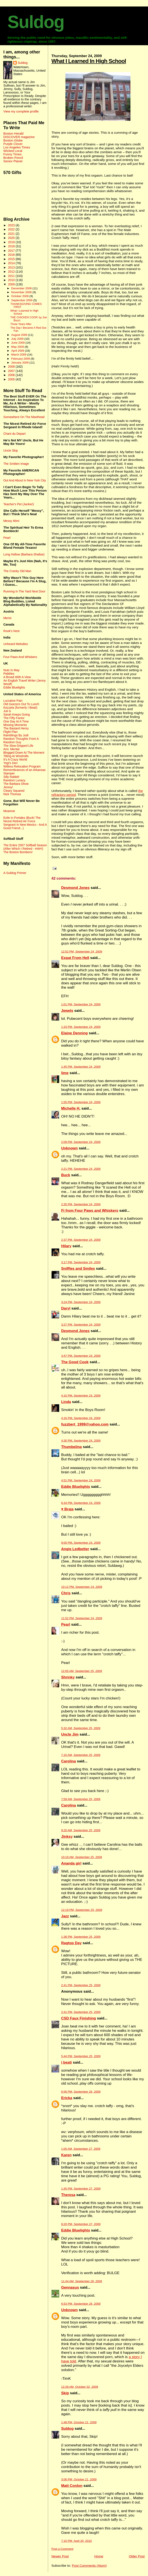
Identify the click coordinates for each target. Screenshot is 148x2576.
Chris (65, 1593)
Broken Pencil (13, 157)
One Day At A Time (16, 721)
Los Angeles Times (16, 147)
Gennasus (70, 2287)
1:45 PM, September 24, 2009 (81, 1066)
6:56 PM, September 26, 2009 (81, 2091)
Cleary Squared (13, 790)
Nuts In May (11, 670)
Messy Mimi (11, 521)
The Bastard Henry (16, 728)
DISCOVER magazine (18, 137)
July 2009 (17, 338)
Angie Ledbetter (75, 1549)
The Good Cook (75, 1362)
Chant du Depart (14, 433)
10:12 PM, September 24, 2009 (81, 1586)
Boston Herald (13, 133)
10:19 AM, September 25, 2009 (81, 1857)
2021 (12, 233)
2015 (12, 259)
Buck (65, 1175)
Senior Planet (12, 161)
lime (64, 1073)
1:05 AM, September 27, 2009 (80, 2148)
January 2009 (20, 362)
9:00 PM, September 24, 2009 (81, 1542)
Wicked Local (12, 151)
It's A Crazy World (15, 759)
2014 (12, 263)
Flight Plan (10, 732)
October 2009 (20, 296)
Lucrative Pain (12, 700)
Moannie (9, 811)
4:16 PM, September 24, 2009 (81, 1418)
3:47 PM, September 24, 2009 (81, 1355)
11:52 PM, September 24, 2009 (81, 1618)
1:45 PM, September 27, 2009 (81, 2188)
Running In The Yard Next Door (24, 591)
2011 (12, 276)
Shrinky (68, 1677)
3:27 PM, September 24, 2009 (81, 1324)
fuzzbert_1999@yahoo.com (85, 1424)
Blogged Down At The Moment (23, 752)
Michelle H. (70, 1108)
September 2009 (22, 300)
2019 (12, 242)
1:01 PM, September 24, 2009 (81, 1004)
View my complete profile (21, 111)
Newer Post (60, 2556)
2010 (12, 280)
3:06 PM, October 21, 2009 (78, 2479)
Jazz (65, 1916)
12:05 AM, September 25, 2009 (81, 1671)
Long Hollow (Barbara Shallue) (23, 554)
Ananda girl (71, 1863)
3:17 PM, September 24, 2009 (81, 1262)
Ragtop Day (71, 1943)
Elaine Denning (74, 1033)
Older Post (137, 2556)
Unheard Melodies (15, 644)
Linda (66, 1402)
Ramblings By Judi (15, 735)
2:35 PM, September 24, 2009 (81, 1204)
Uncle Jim (69, 1734)
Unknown (69, 1148)
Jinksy (67, 1836)
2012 (12, 271)
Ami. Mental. (11, 749)
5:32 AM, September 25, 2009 (80, 1728)
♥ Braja (67, 1509)
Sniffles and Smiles (78, 1268)
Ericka (66, 2098)
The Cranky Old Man (17, 571)
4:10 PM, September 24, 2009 (81, 1395)
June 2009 (18, 342)
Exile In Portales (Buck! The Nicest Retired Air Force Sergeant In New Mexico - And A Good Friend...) (25, 823)
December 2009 (22, 288)
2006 (12, 375)
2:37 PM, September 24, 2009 (81, 1239)
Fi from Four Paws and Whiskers (89, 1210)
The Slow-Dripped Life (18, 745)
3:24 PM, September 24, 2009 (81, 1302)
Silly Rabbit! (11, 777)
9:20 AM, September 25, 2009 (80, 1830)
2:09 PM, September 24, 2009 (81, 1142)
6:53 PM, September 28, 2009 (81, 2303)
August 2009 (19, 334)
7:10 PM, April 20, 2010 (76, 2540)
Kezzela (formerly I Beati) (20, 707)
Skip (65, 2393)
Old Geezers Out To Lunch (21, 704)
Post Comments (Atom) (89, 2565)
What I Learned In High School (88, 61)
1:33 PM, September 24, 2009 (81, 1026)
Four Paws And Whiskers (20, 657)
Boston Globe (13, 140)
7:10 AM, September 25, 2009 (80, 1755)
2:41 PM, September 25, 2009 (81, 1985)
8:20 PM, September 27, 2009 (81, 2224)
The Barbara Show (15, 783)
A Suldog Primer (14, 873)
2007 (12, 371)
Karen (66, 2155)
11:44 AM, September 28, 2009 (81, 2281)
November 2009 (22, 292)
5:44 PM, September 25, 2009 (81, 2056)
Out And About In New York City (24, 480)
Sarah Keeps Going (16, 714)
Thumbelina (71, 1447)
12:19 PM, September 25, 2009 (81, 1909)
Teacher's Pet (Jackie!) (18, 504)
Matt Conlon (71, 2486)
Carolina (68, 1761)
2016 (12, 254)
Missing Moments (15, 725)
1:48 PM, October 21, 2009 (78, 2422)
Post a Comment (62, 2548)
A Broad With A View (17, 677)
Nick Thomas (12, 794)
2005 (12, 379)
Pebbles (8, 673)
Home (98, 2556)
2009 (12, 284)
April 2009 (18, 350)
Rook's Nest (11, 631)
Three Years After (20, 324)
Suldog (35, 22)
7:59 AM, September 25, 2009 (80, 1799)
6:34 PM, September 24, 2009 (81, 1502)
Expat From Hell (75, 958)
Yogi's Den (10, 763)
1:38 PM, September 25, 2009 (81, 1936)
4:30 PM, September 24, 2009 (81, 1440)
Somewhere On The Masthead (23, 417)
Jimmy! (8, 787)
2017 (12, 250)
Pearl (65, 1624)
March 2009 (19, 354)
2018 (12, 246)
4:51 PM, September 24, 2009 (81, 1480)
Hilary (66, 1246)
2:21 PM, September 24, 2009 (81, 1168)
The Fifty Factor (13, 718)
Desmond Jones (75, 888)
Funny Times (12, 154)
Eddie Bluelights (75, 1487)
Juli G (7, 711)
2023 (12, 225)
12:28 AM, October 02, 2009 (79, 2386)
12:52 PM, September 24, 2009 (81, 951)
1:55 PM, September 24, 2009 (81, 1102)
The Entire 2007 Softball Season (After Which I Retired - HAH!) (25, 846)
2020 (12, 238)
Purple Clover (13, 144)
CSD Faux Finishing (78, 2018)
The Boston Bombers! (18, 852)
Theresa (68, 2195)
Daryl (65, 1308)
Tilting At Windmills (16, 756)
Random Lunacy (14, 780)
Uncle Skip (10, 450)
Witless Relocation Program (22, 766)
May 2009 (18, 346)
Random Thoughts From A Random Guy (21, 740)
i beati (66, 2062)
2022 (12, 229)
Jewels (67, 1011)
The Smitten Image (16, 463)
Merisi (7, 618)
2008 (12, 366)
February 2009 (21, 358)
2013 (12, 267)
